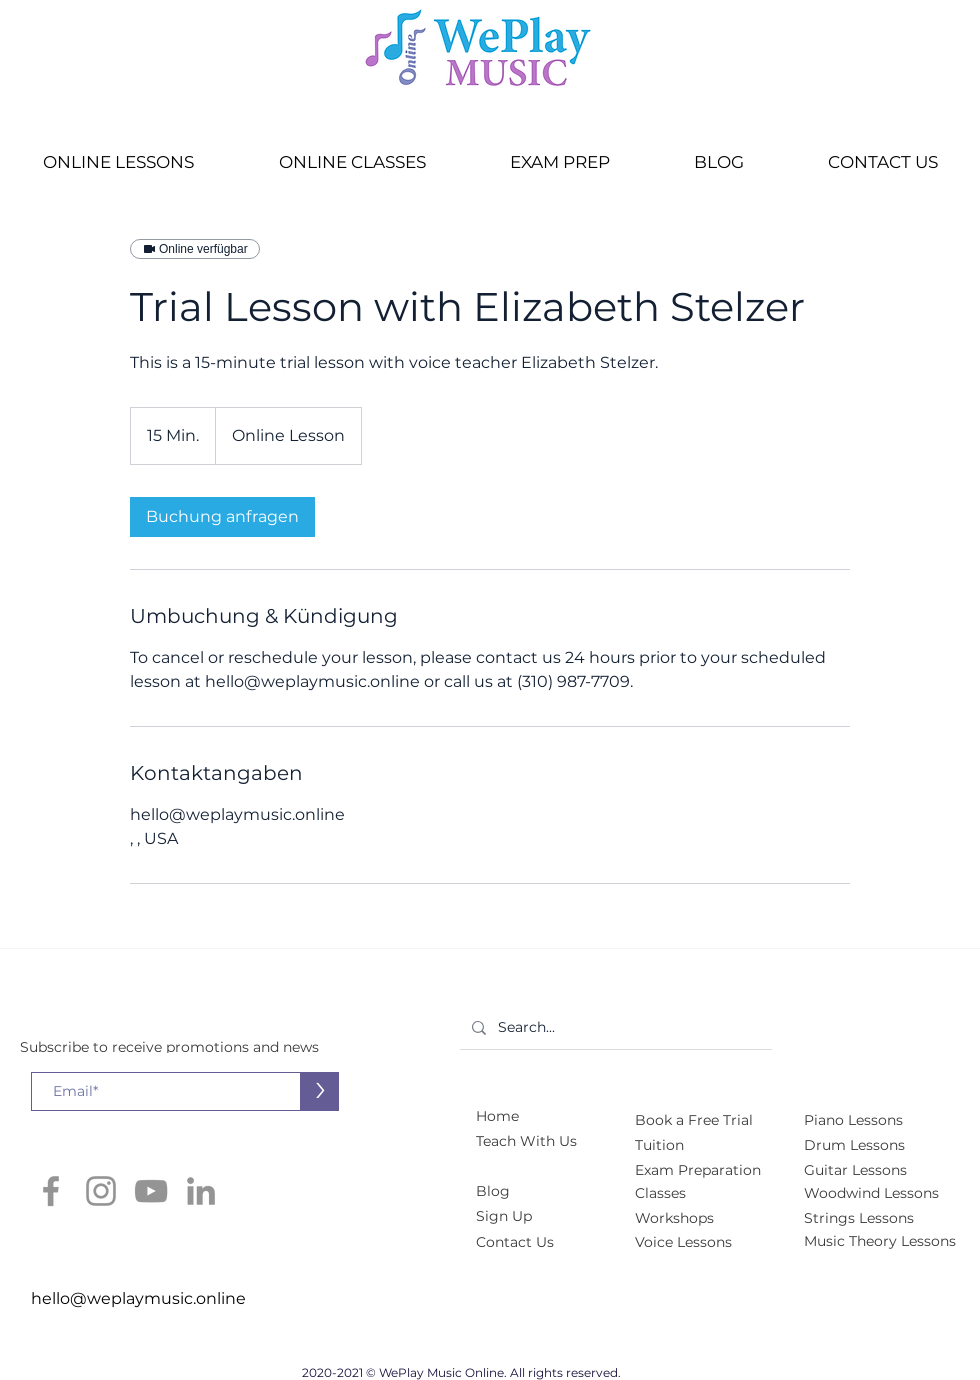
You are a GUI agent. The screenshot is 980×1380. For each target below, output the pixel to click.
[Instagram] (101, 1191)
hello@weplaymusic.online (138, 1298)
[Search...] (614, 1027)
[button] (118, 162)
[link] (222, 517)
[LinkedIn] (201, 1191)
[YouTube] (151, 1191)
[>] (319, 1091)
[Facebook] (51, 1191)
